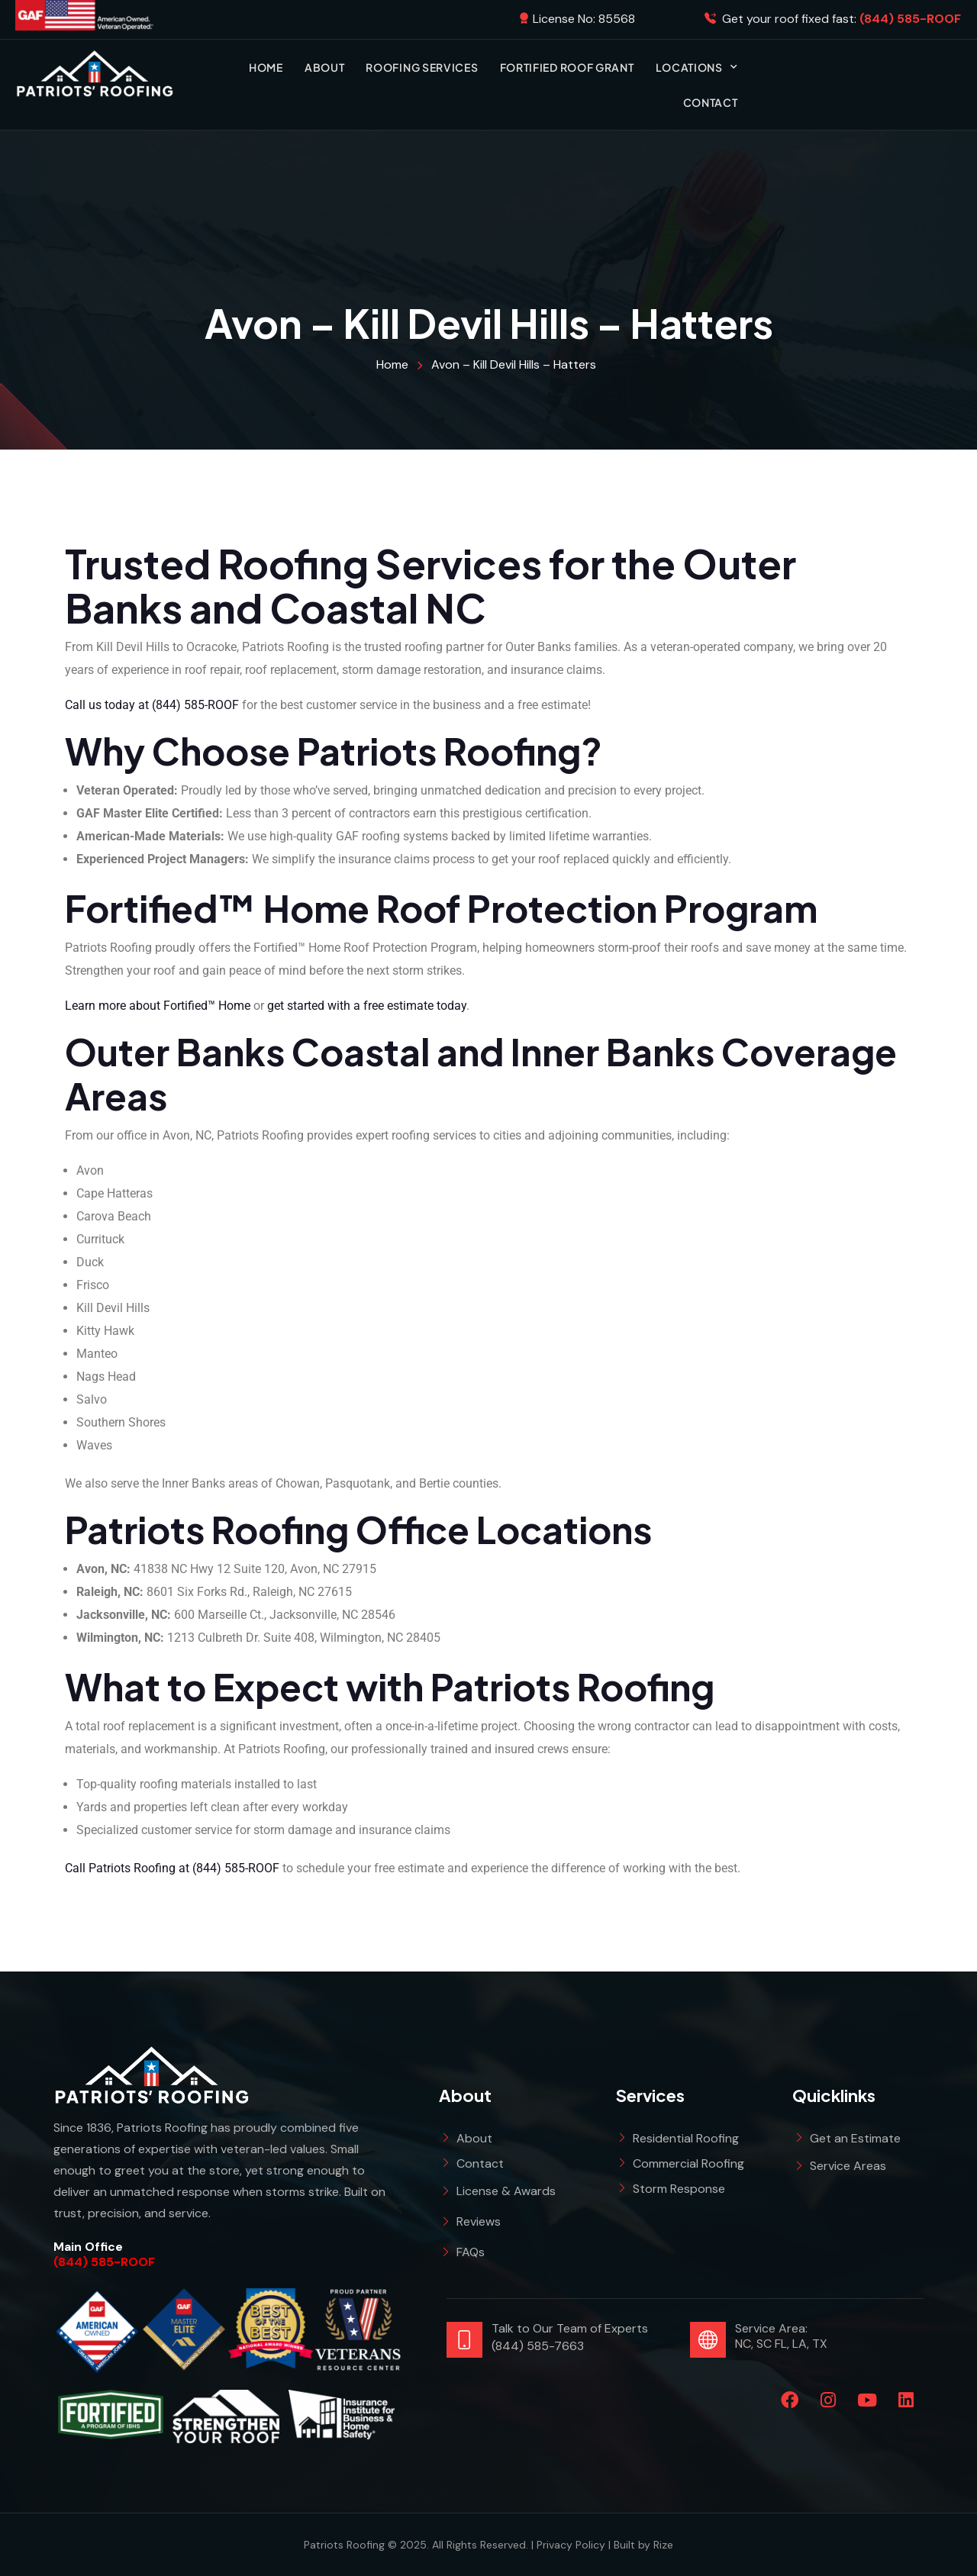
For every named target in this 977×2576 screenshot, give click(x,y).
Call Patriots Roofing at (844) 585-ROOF (172, 1868)
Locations (697, 67)
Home (266, 67)
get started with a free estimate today (366, 1005)
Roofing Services (422, 67)
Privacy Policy (571, 2545)
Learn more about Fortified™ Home (157, 1005)
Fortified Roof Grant (567, 67)
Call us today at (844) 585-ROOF (152, 705)
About (325, 67)
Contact (710, 102)
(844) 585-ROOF (104, 2262)
